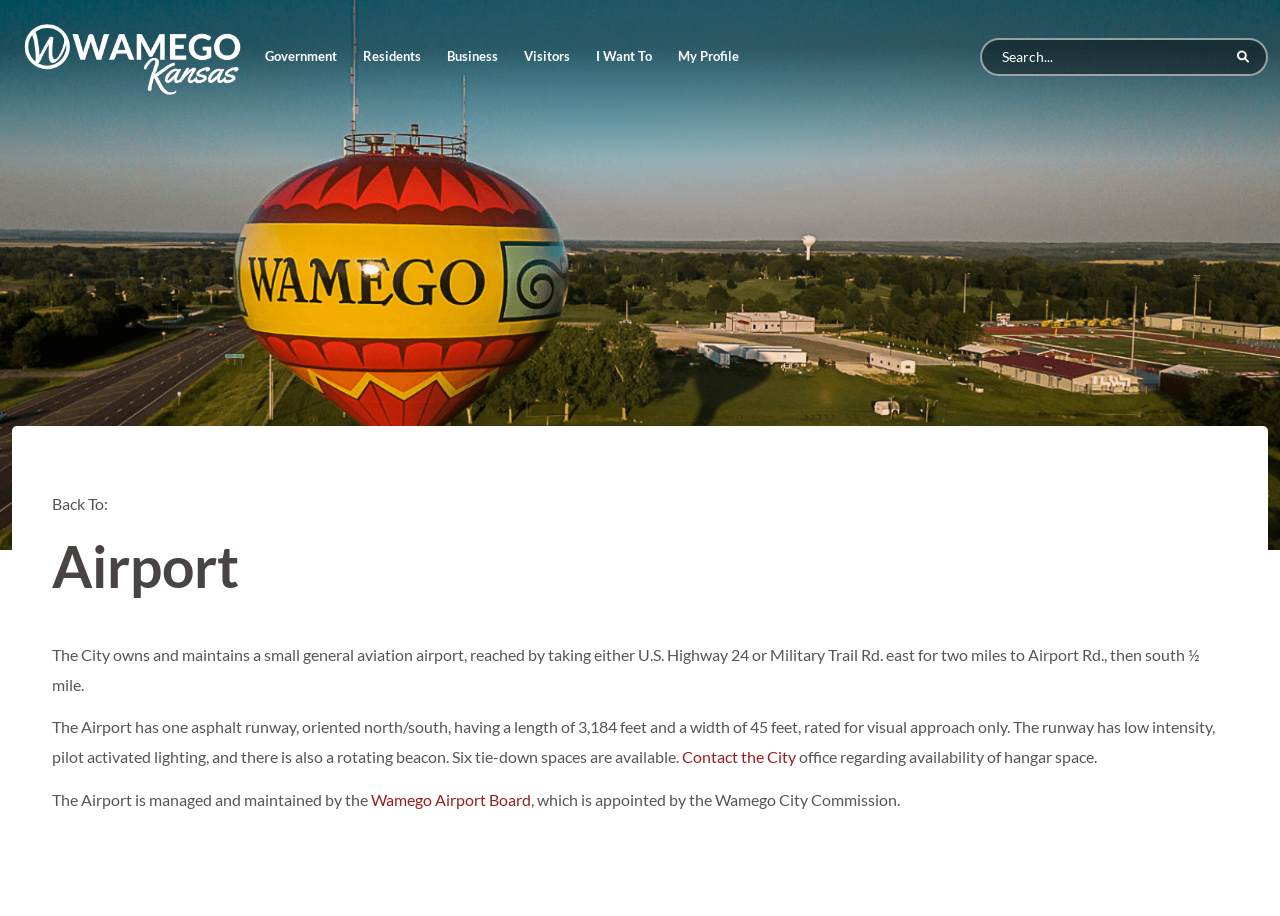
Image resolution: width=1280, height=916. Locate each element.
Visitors (547, 56)
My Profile (708, 56)
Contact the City (739, 756)
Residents (392, 56)
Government (301, 56)
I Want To (624, 56)
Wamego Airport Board (451, 799)
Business (472, 56)
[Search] (1124, 57)
